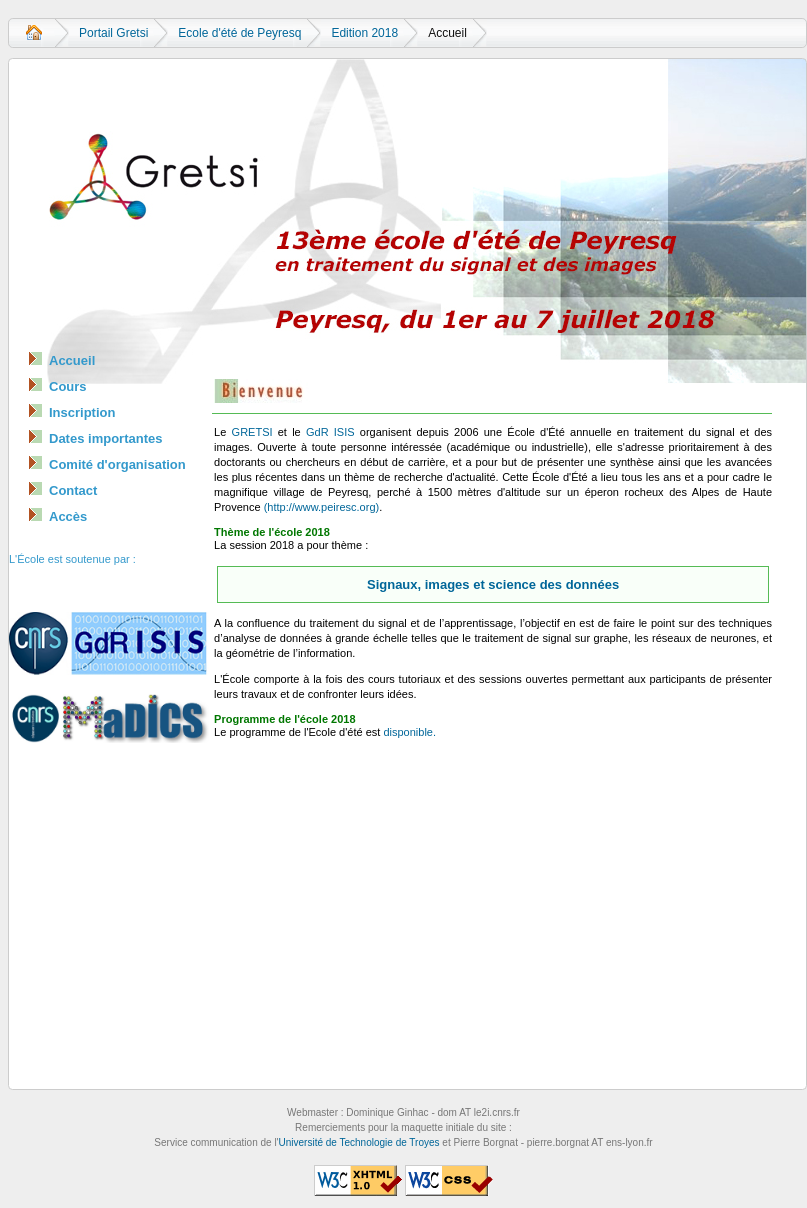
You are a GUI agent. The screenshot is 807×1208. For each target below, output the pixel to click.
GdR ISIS (330, 432)
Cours (68, 386)
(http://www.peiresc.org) (322, 507)
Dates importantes (105, 438)
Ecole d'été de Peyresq (239, 33)
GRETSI (252, 432)
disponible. (409, 732)
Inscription (82, 412)
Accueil (34, 33)
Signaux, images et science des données (493, 584)
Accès (68, 516)
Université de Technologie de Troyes (359, 1142)
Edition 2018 (364, 33)
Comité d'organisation (117, 464)
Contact (73, 490)
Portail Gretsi (113, 33)
